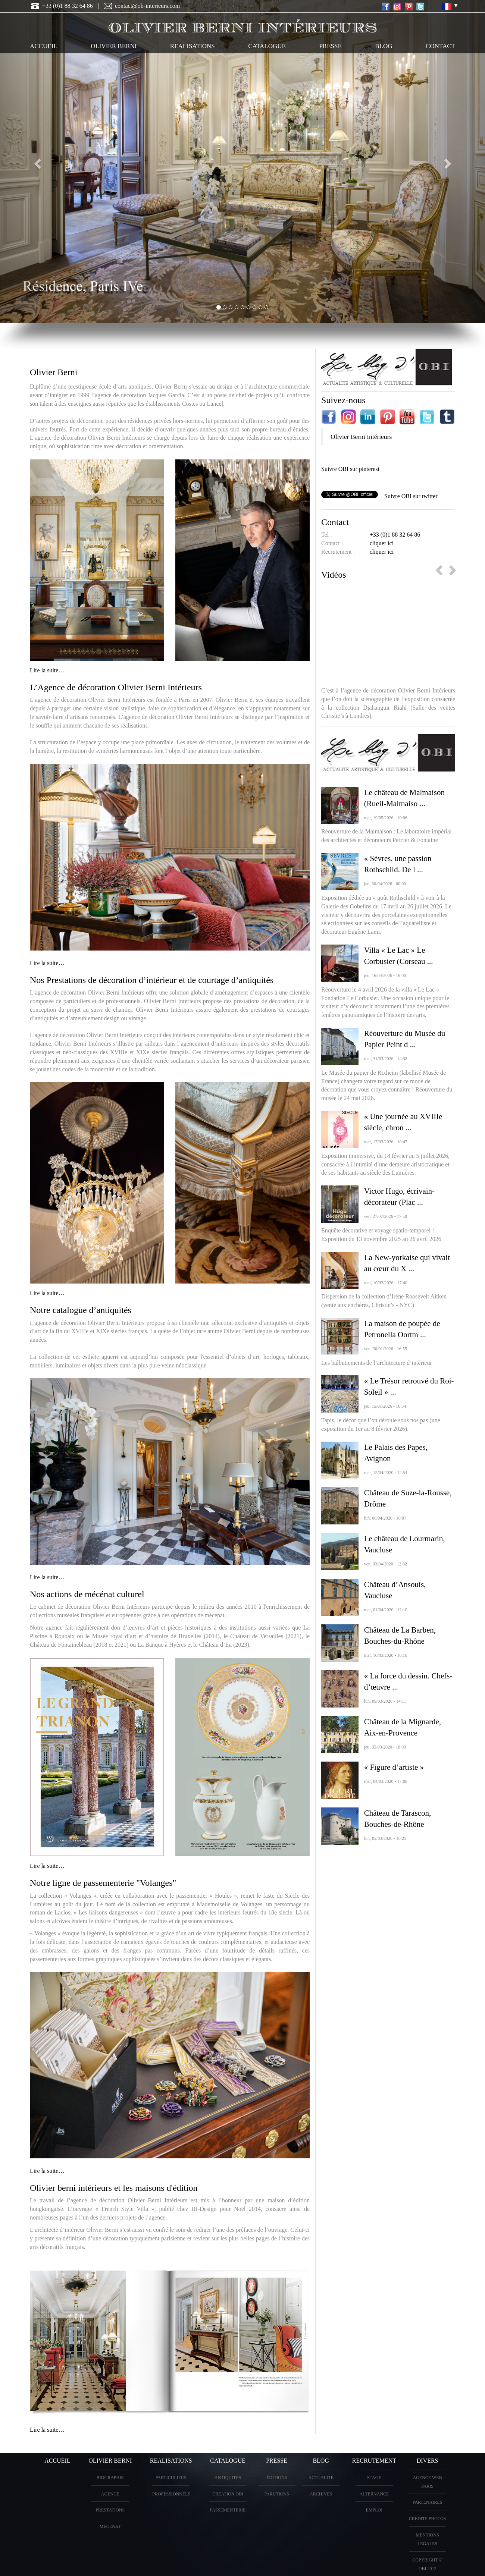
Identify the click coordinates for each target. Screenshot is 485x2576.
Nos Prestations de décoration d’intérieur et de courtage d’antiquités (151, 980)
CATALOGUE (267, 46)
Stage (374, 2477)
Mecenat (110, 2526)
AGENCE (110, 2494)
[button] (36, 161)
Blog (383, 46)
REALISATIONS (192, 46)
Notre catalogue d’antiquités (80, 1310)
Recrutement (374, 2460)
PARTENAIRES (427, 2502)
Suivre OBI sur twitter (411, 496)
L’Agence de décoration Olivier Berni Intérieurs (116, 687)
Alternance (374, 2494)
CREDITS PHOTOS (427, 2518)
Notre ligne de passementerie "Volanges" (103, 1883)
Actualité (321, 2477)
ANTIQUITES (228, 2477)
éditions (276, 2477)
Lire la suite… (47, 670)
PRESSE (330, 46)
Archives (321, 2494)
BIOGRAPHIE (110, 2477)
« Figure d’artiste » (394, 1767)
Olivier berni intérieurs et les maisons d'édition (114, 2188)
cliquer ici (382, 543)
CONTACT (440, 46)
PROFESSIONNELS (171, 2494)
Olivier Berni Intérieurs (361, 436)
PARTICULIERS (171, 2477)
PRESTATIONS (110, 2510)
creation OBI (227, 2494)
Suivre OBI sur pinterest (350, 469)
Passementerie (228, 2510)
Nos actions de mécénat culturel (87, 1594)
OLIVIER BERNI (114, 46)
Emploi (374, 2510)
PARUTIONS (276, 2494)
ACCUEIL (43, 46)
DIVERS (427, 2460)
